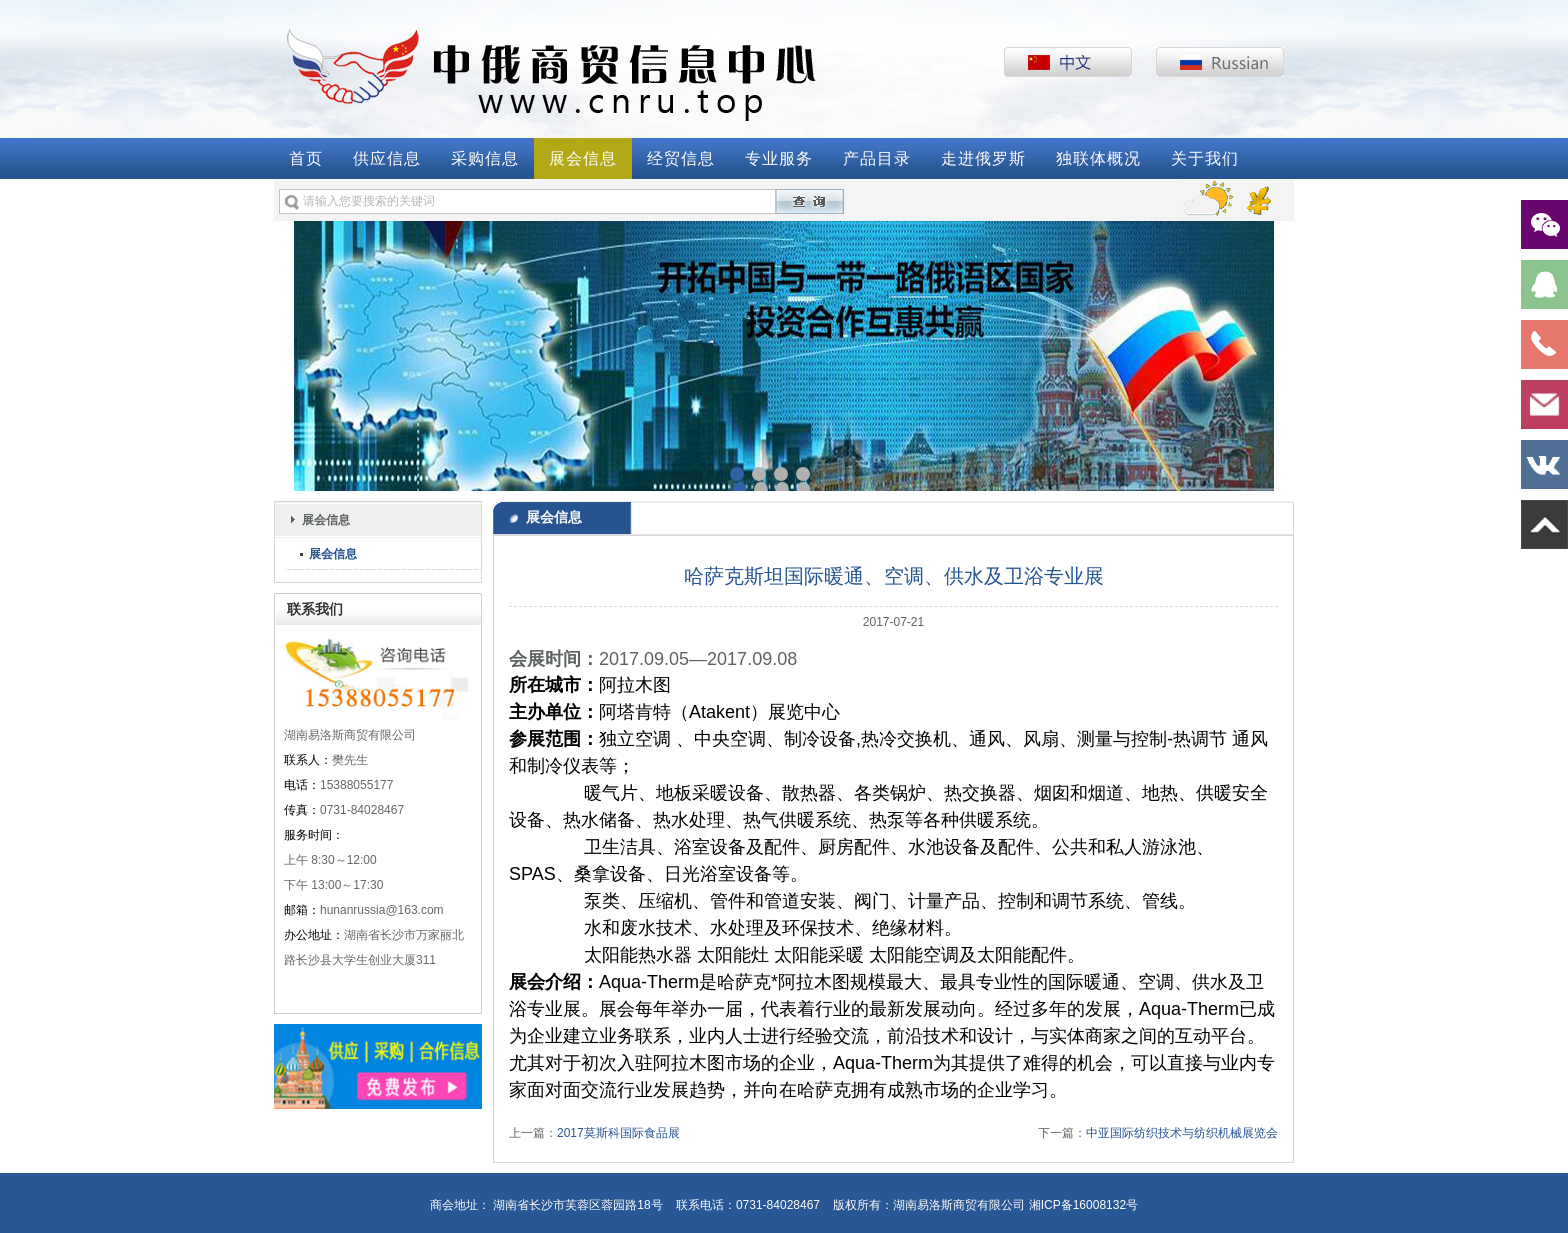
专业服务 (779, 158)
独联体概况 (1098, 158)
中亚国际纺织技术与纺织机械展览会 (1182, 1133)
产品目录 (877, 158)
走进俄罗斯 (983, 158)
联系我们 (315, 609)
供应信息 (387, 158)
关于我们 (1205, 158)
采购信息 (485, 158)
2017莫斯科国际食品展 (618, 1133)
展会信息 (583, 158)
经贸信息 (681, 158)
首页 (306, 158)
